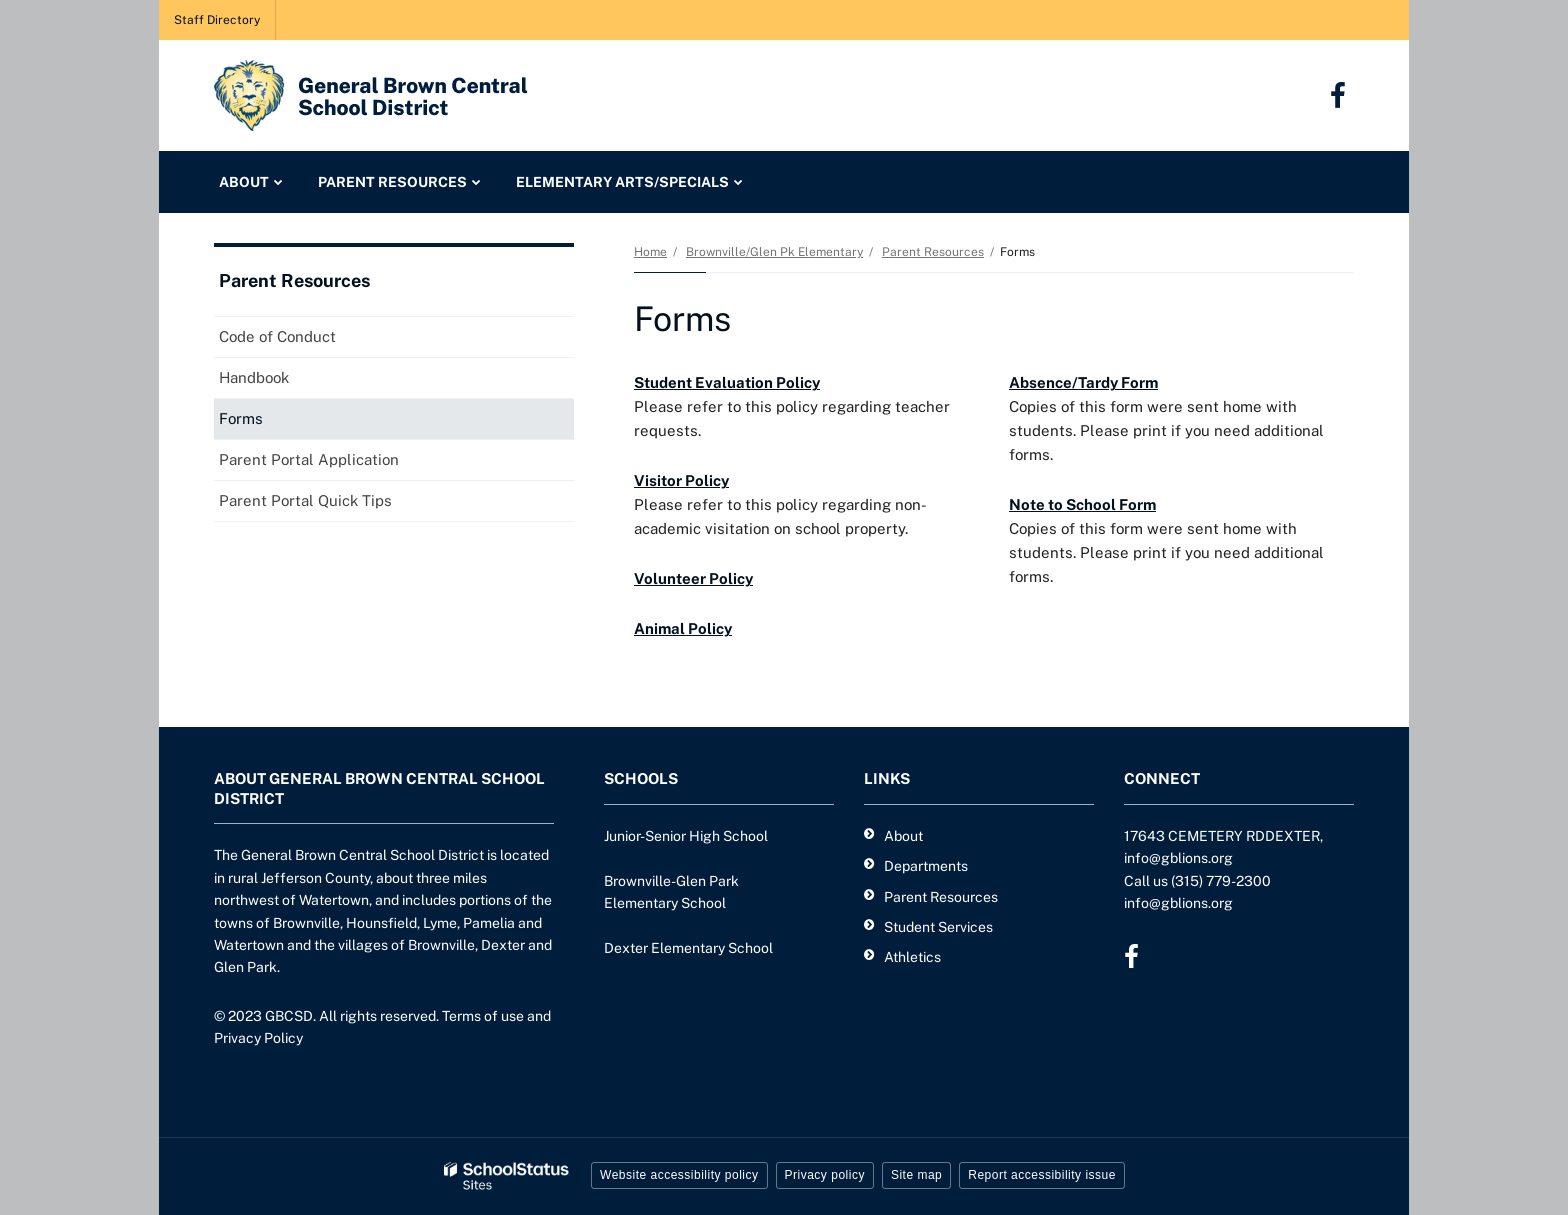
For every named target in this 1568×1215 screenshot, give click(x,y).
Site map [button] (916, 1175)
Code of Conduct (277, 336)
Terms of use (483, 1016)
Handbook (254, 377)
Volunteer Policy (693, 578)
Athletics (912, 957)
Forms (241, 418)
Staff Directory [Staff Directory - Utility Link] (217, 20)
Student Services (938, 927)
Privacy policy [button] (825, 1175)
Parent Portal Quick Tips (334, 504)
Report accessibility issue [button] (1042, 1175)
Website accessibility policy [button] (679, 1175)
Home (650, 252)
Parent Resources (933, 252)
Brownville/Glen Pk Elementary (774, 252)
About (903, 836)
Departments (926, 866)
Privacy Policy (258, 1038)
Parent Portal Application (338, 463)
